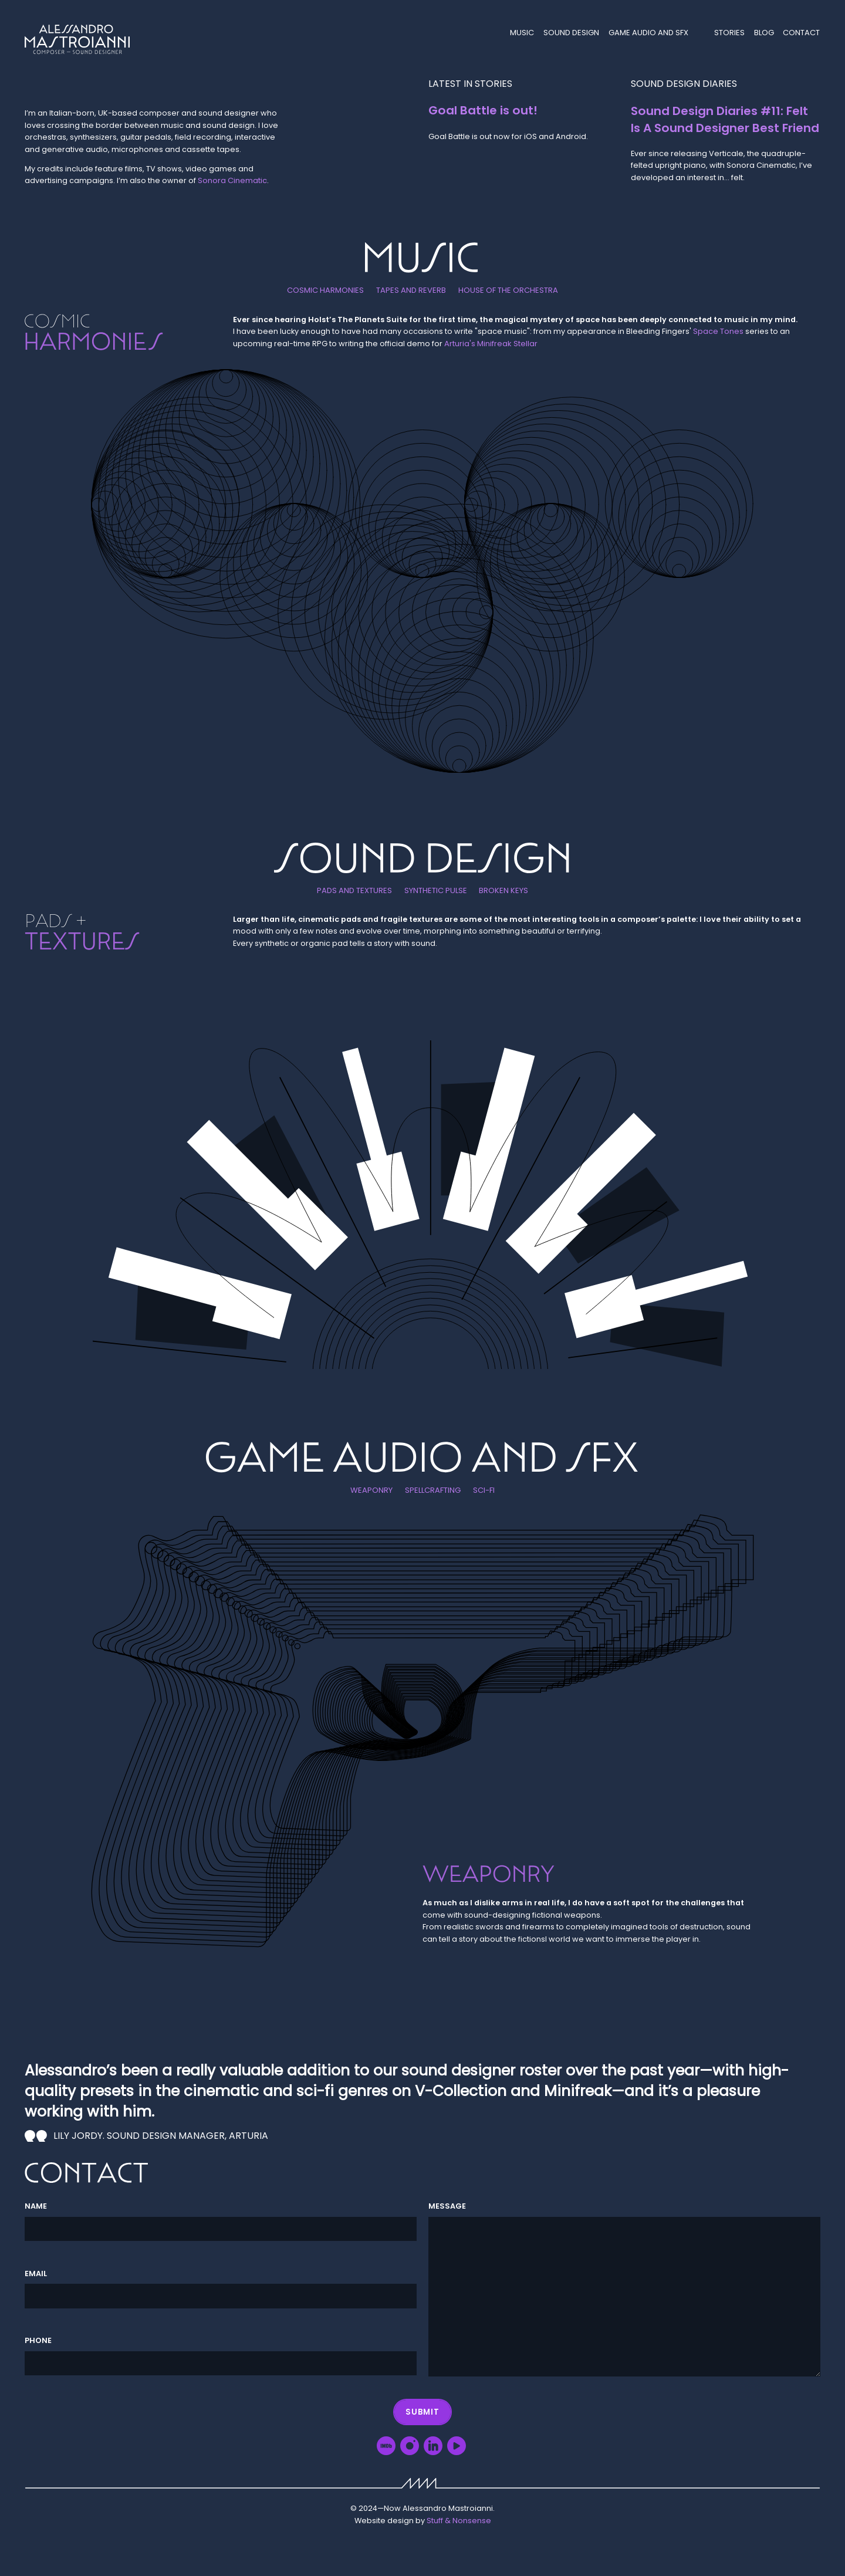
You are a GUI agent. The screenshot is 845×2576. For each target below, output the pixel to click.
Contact (801, 33)
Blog (765, 33)
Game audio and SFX (648, 33)
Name (36, 2206)
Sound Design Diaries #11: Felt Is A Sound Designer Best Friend (725, 119)
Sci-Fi (483, 1490)
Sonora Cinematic (232, 181)
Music (524, 33)
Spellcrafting (432, 1490)
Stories (731, 33)
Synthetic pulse (436, 891)
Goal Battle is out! (482, 110)
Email (36, 2273)
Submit (423, 2411)
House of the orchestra (507, 291)
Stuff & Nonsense (459, 2521)
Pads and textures (356, 891)
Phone (38, 2341)
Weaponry (372, 1490)
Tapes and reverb (412, 291)
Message (447, 2206)
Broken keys (502, 891)
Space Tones (718, 331)
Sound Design (572, 33)
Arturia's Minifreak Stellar (490, 344)
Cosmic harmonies (327, 291)
